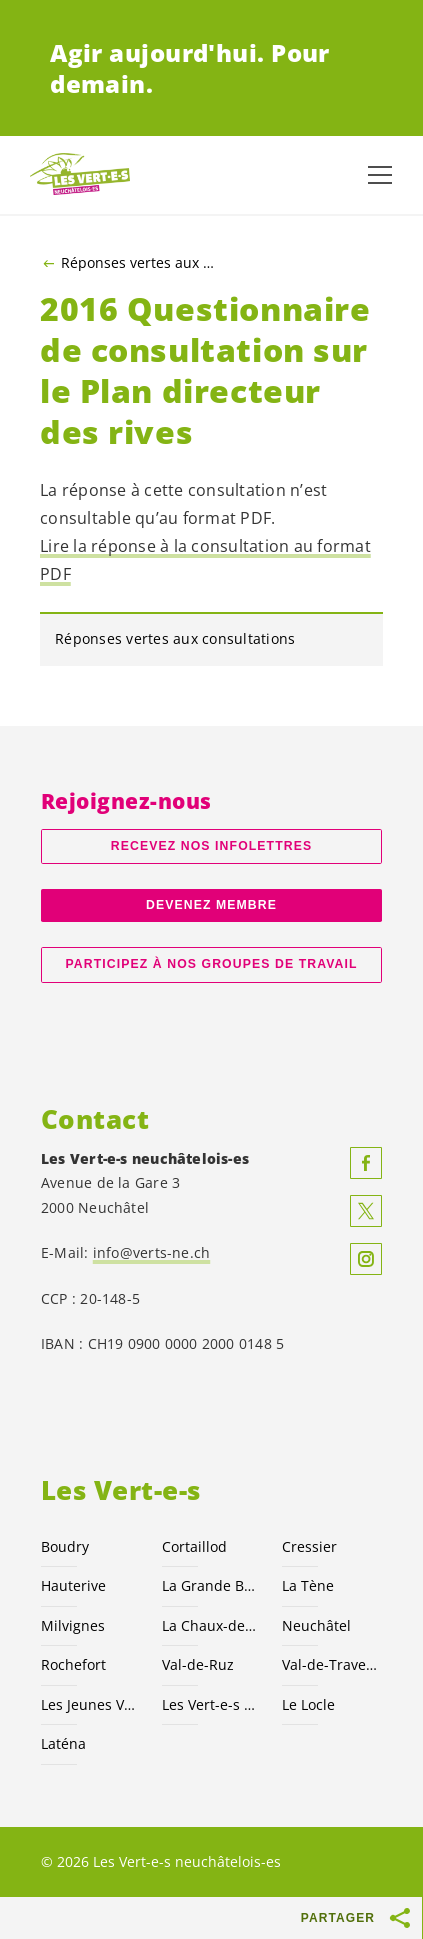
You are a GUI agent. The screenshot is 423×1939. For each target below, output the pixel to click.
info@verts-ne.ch (152, 1252)
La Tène (308, 1585)
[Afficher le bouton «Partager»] (401, 1918)
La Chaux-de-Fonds (210, 1625)
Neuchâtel (316, 1625)
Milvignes (73, 1625)
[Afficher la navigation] (380, 175)
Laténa (63, 1743)
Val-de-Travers (330, 1664)
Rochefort (73, 1664)
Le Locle (308, 1704)
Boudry (65, 1546)
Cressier (309, 1546)
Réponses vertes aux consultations (140, 263)
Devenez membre (211, 905)
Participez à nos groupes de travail (211, 964)
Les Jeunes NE (89, 1704)
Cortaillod (194, 1546)
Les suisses (210, 1704)
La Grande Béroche (210, 1585)
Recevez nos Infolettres (211, 846)
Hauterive (73, 1585)
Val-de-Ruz (198, 1664)
